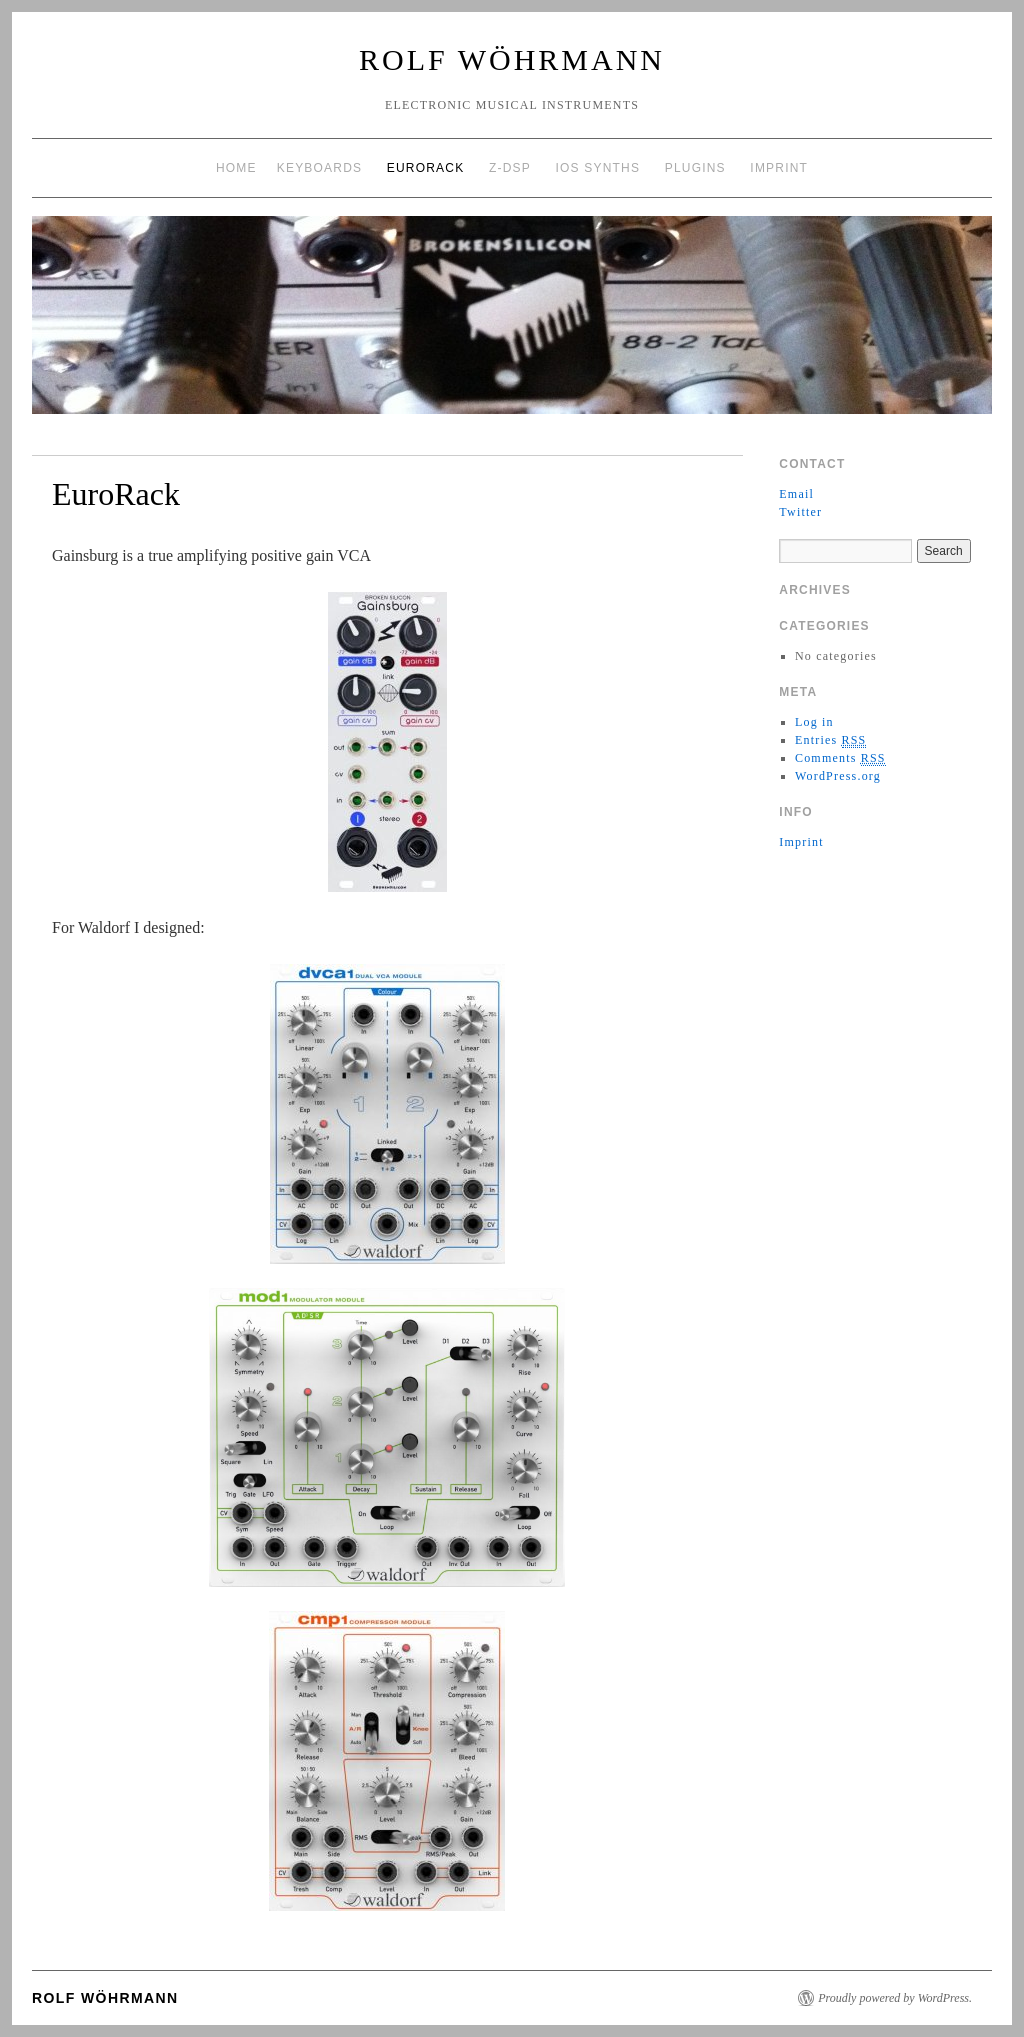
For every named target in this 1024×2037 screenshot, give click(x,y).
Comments (840, 758)
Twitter (800, 512)
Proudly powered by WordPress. (895, 1998)
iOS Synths (597, 168)
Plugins (695, 168)
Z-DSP (510, 168)
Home (236, 168)
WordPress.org (838, 776)
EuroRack (426, 168)
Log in (814, 722)
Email (796, 494)
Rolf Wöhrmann (512, 59)
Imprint (779, 168)
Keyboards (320, 168)
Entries (831, 740)
